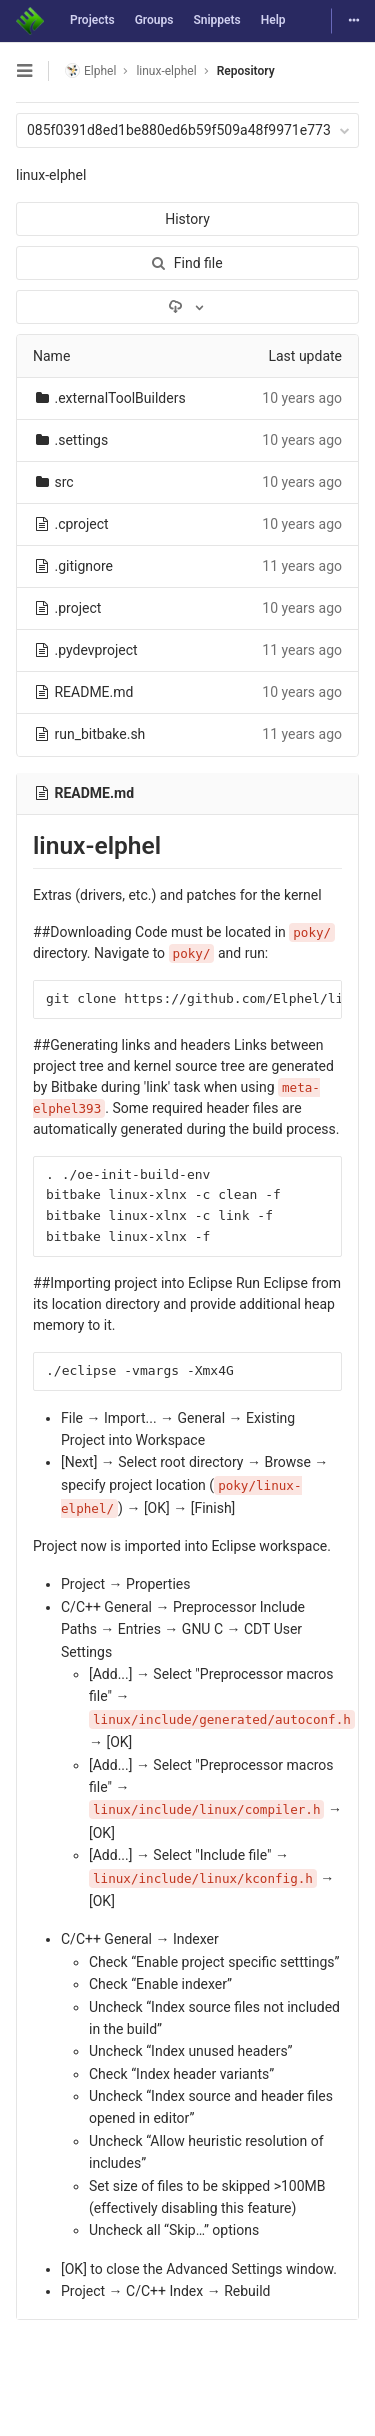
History (187, 219)
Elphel (90, 70)
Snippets (216, 20)
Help (273, 20)
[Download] (187, 307)
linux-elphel (51, 175)
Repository (246, 71)
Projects (92, 20)
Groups (154, 20)
